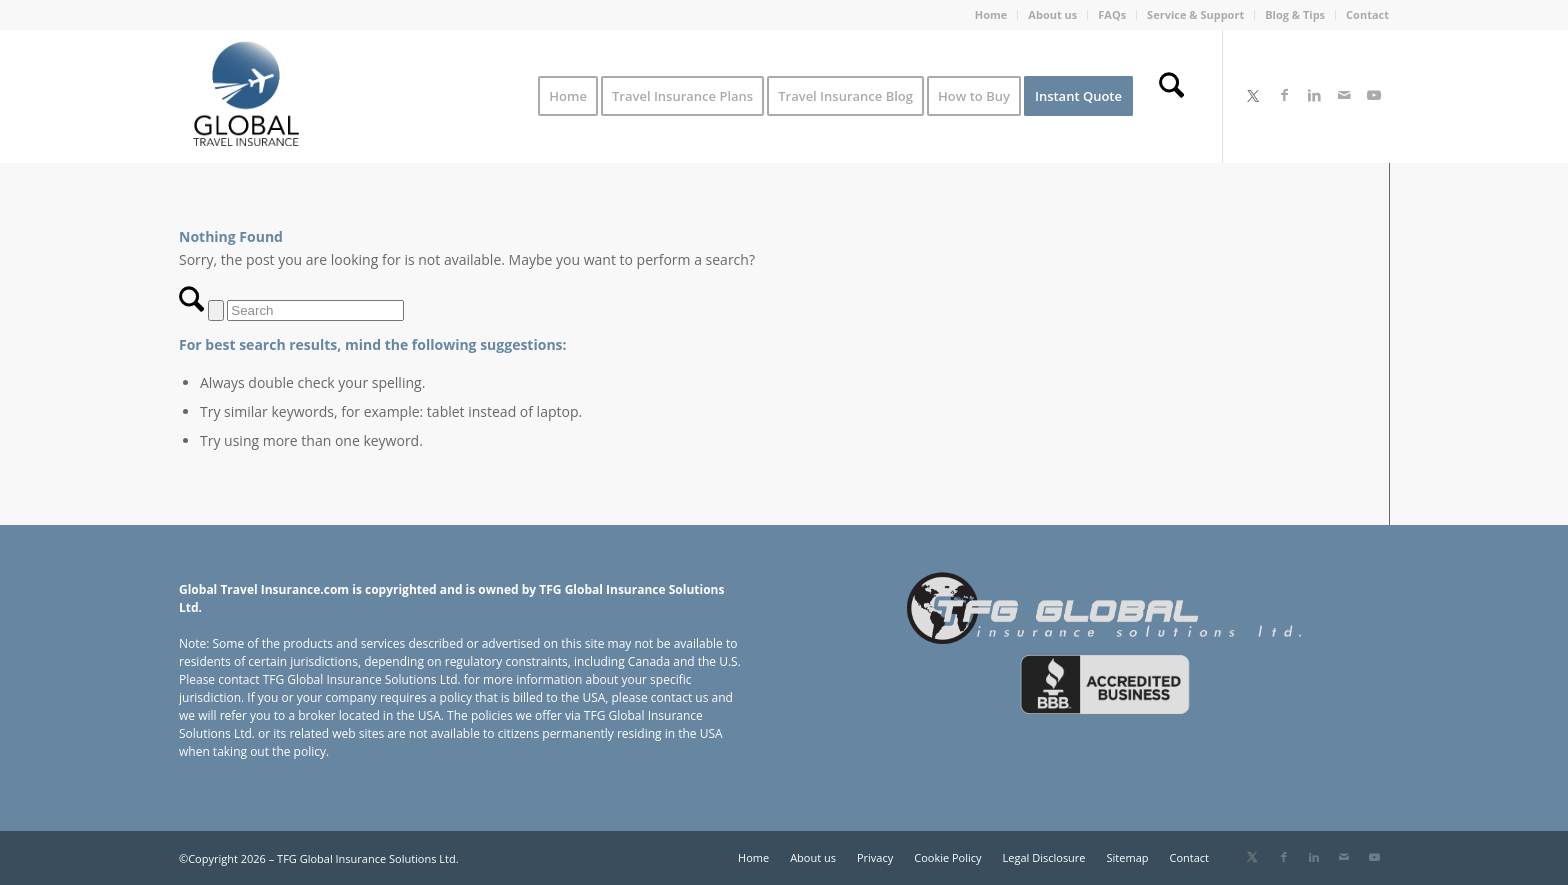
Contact (1367, 14)
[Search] (1171, 96)
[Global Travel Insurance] (246, 96)
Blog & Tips (1295, 14)
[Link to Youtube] (1374, 95)
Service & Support (1195, 14)
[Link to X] (1253, 95)
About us (1052, 14)
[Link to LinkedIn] (1314, 95)
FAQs (1112, 14)
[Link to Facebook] (1284, 95)
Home (991, 14)
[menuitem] (992, 15)
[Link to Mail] (1344, 95)
